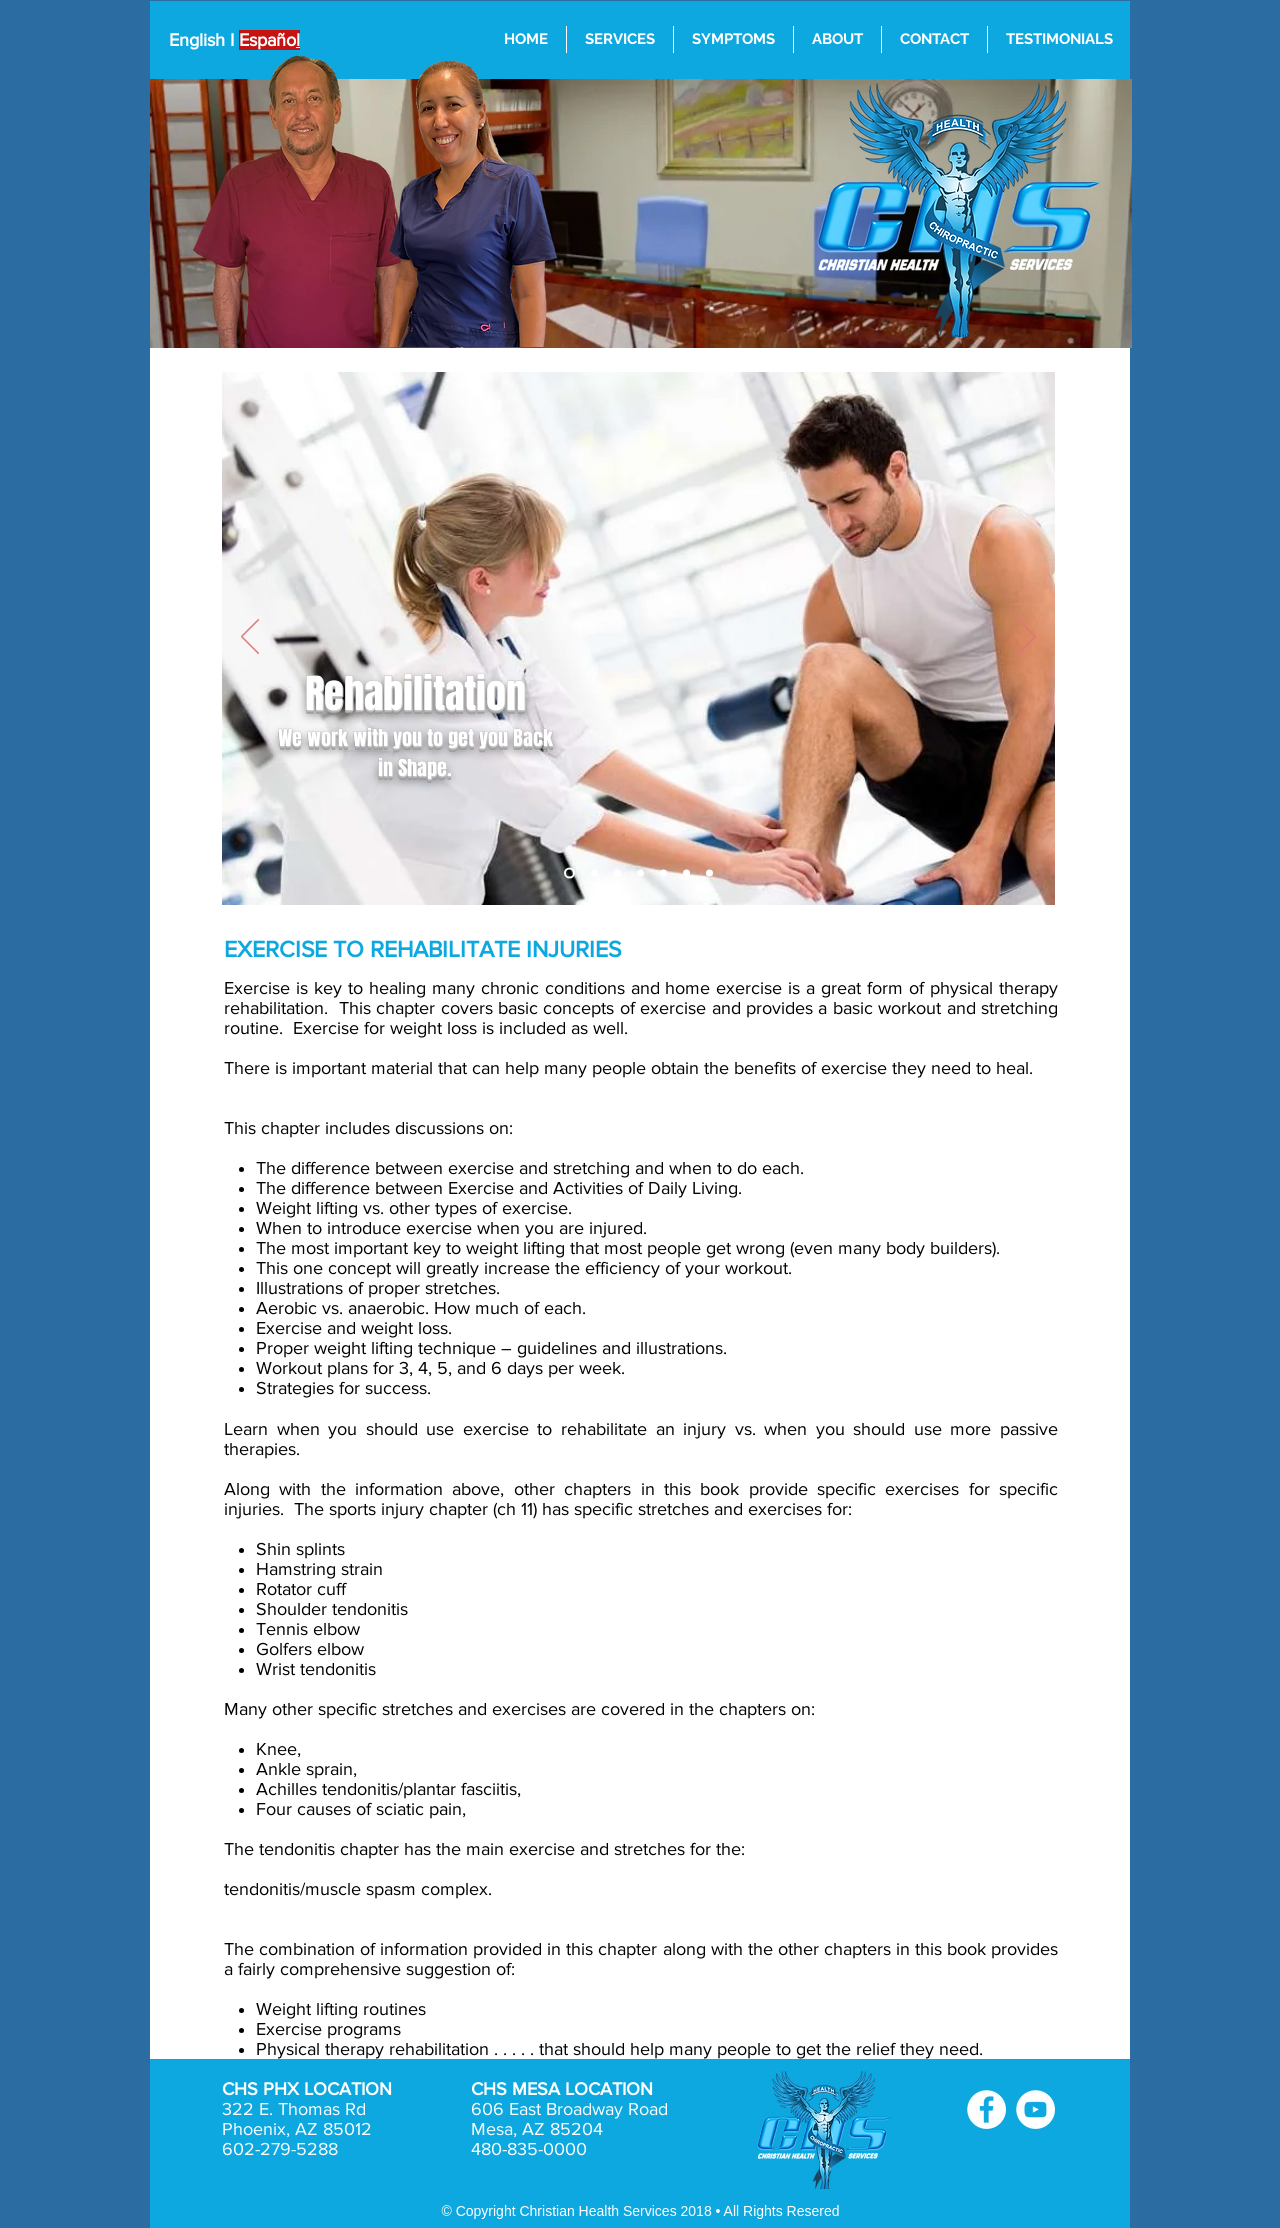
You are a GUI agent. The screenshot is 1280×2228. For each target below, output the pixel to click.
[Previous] (250, 638)
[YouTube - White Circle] (1035, 2109)
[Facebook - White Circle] (986, 2109)
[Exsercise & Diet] (640, 873)
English (197, 40)
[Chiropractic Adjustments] (569, 873)
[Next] (1027, 638)
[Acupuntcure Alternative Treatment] (663, 873)
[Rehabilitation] (617, 873)
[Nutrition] (709, 873)
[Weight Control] (686, 873)
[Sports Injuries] (594, 873)
